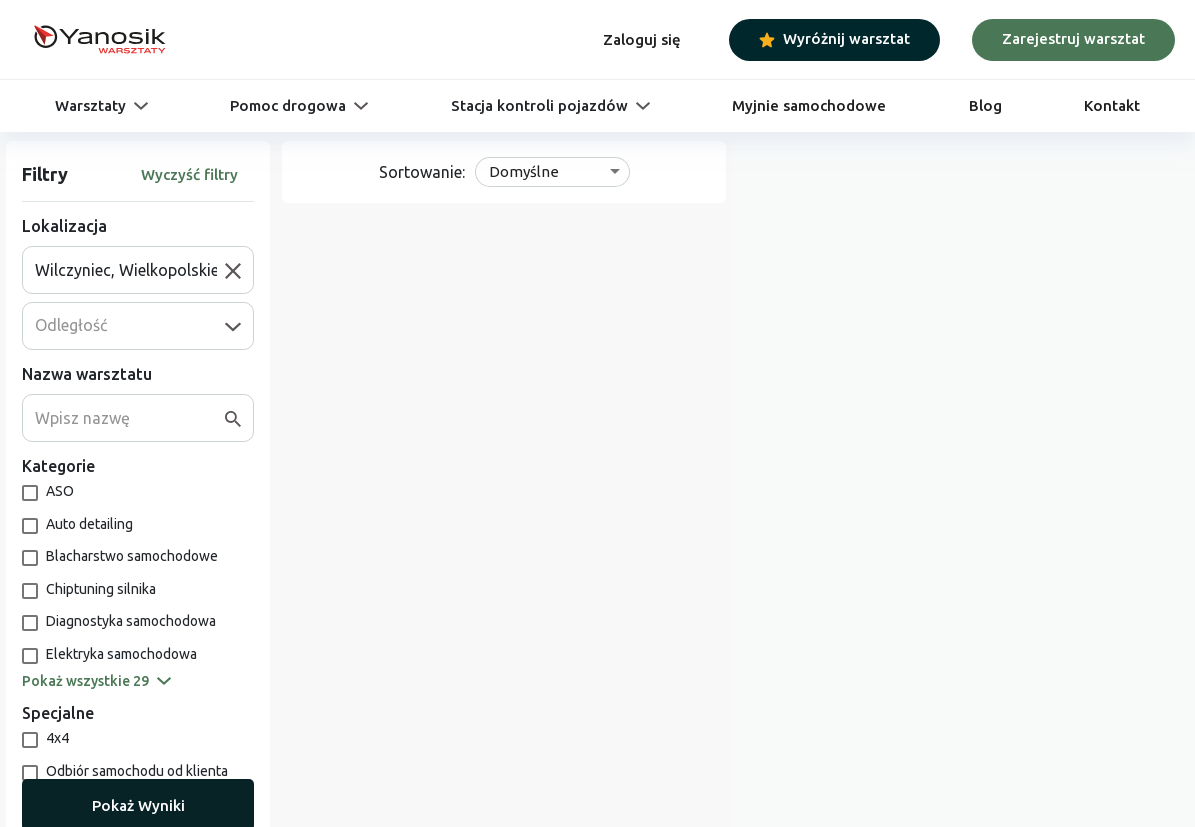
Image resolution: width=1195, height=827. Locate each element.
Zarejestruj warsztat (1073, 38)
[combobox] (130, 270)
